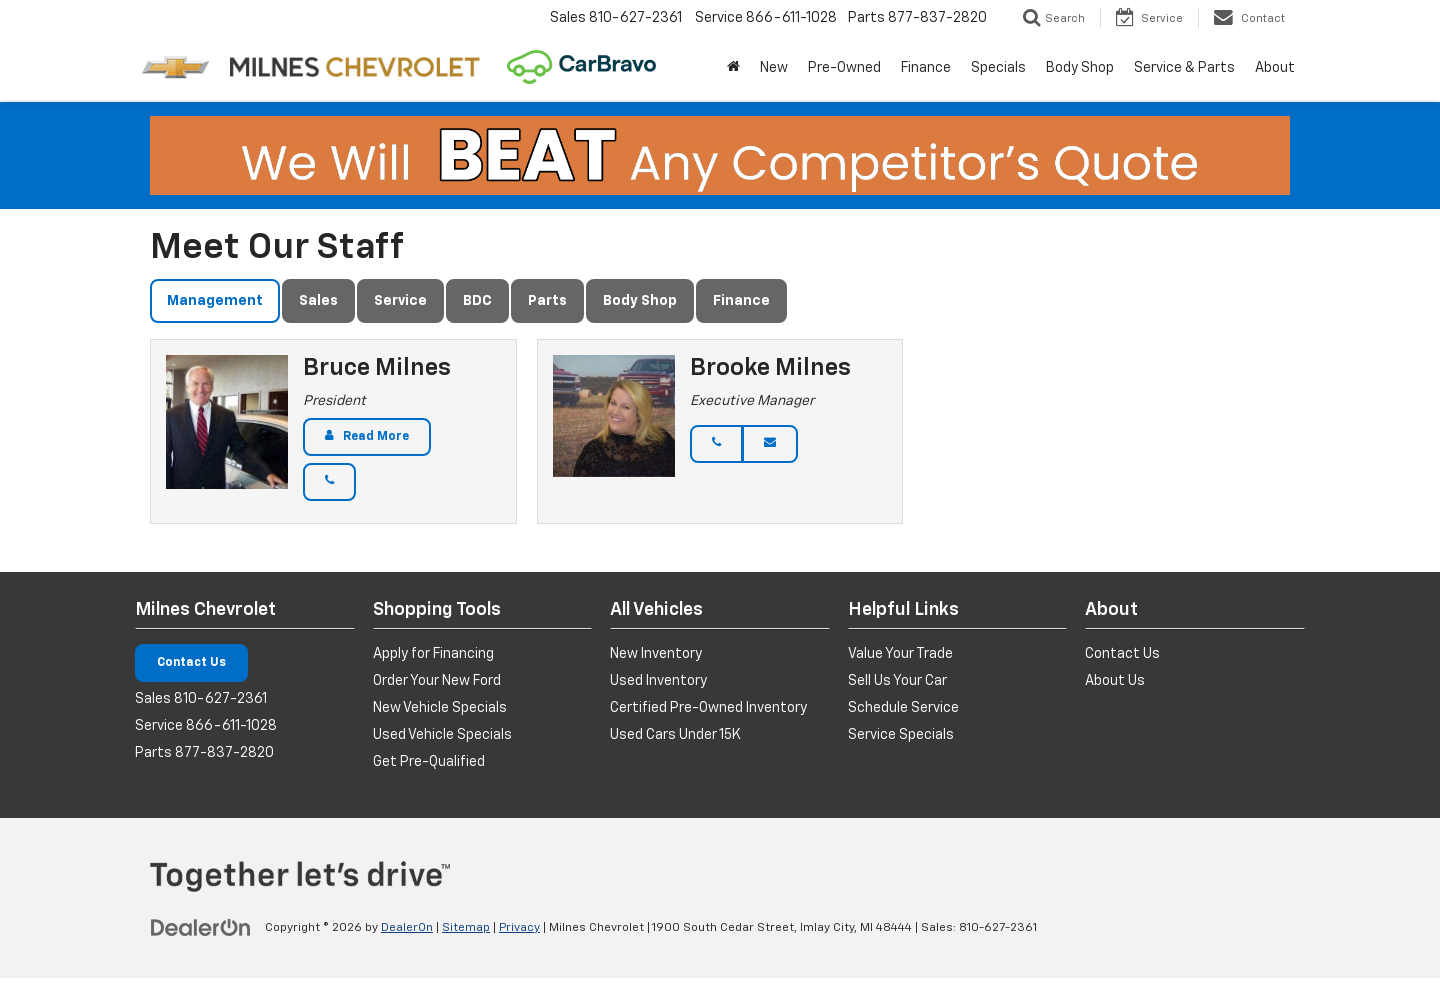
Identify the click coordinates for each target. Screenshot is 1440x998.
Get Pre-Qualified (429, 762)
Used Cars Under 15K (675, 735)
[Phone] (329, 482)
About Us (1115, 681)
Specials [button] (998, 68)
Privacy (519, 928)
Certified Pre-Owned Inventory (708, 708)
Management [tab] (215, 301)
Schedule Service (903, 708)
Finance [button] (926, 68)
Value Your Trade (900, 654)
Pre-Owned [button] (844, 68)
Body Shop (1080, 68)
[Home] (733, 68)
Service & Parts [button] (1184, 68)
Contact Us (191, 663)
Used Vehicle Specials (442, 735)
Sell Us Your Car (897, 681)
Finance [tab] (741, 301)
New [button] (774, 68)
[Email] (770, 444)
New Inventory (656, 654)
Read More (376, 437)
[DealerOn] (201, 927)
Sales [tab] (318, 301)
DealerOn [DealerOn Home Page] (407, 928)
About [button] (1275, 68)
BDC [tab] (477, 301)
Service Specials (901, 735)
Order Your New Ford (437, 681)
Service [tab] (400, 301)
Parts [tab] (547, 301)
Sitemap (466, 928)
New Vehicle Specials (440, 708)
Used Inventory (658, 681)
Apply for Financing (433, 654)
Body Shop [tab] (640, 301)
